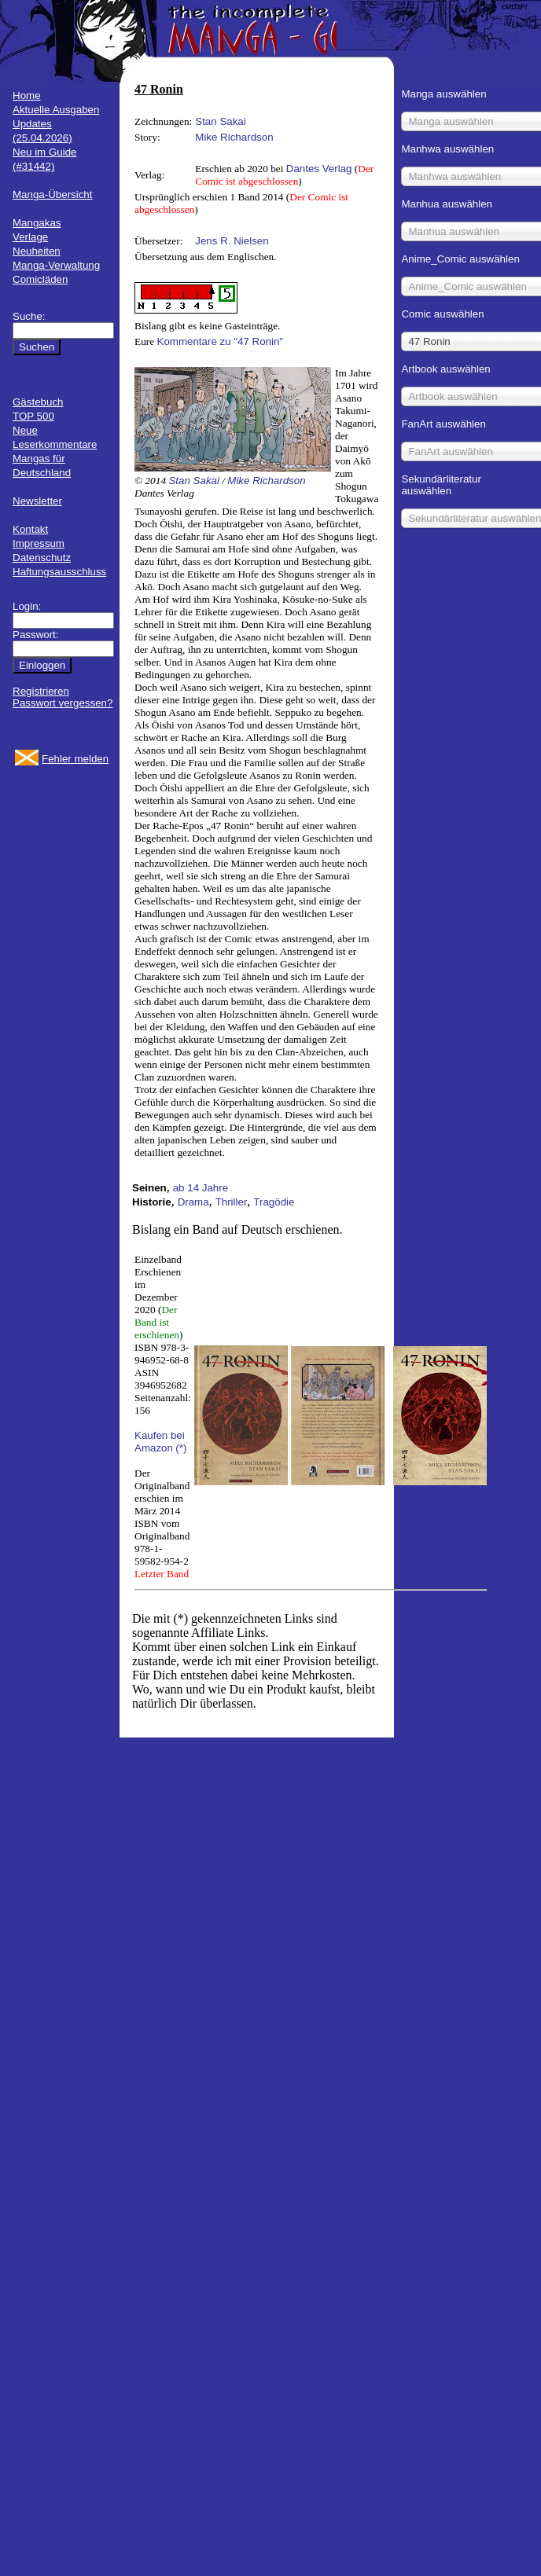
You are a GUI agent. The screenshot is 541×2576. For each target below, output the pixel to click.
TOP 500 (33, 416)
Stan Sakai (220, 121)
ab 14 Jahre (200, 1188)
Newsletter (37, 501)
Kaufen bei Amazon (159, 1441)
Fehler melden (75, 759)
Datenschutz (42, 557)
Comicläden (40, 279)
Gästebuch (38, 402)
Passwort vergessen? (62, 703)
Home (27, 95)
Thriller (231, 1202)
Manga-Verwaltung (56, 265)
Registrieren (41, 691)
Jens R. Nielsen (231, 241)
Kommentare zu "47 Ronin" (220, 341)
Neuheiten (37, 251)
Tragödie (273, 1202)
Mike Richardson (234, 137)
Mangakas (37, 223)
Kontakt (30, 529)
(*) (180, 1448)
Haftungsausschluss (59, 572)
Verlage (30, 237)
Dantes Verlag (319, 168)
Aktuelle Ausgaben (56, 110)
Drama (193, 1202)
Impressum (38, 543)
